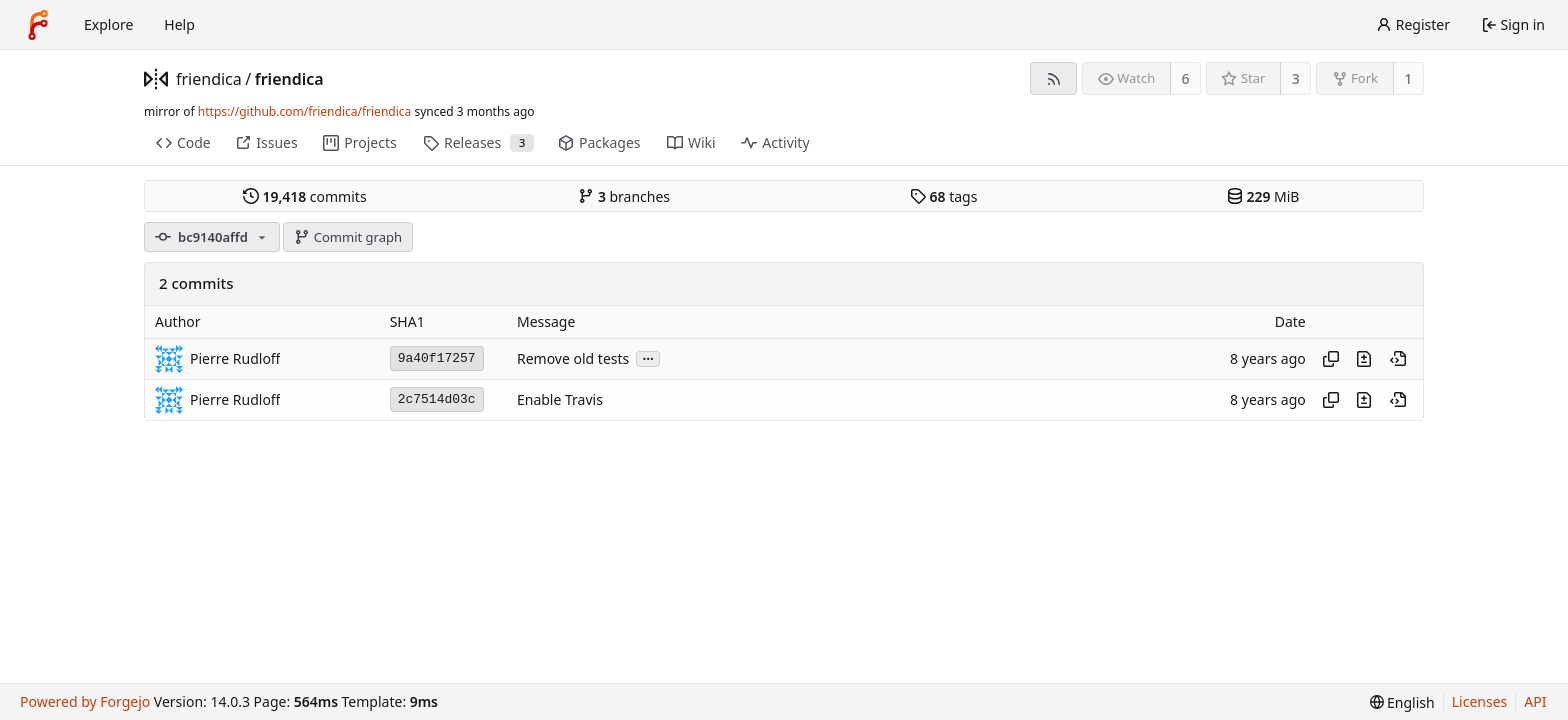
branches (624, 196)
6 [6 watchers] (1186, 78)
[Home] (38, 25)
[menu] (1402, 702)
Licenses (1480, 701)
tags (943, 196)
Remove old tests (573, 358)
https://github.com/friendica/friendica (304, 111)
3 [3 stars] (1296, 78)
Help (179, 24)
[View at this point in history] (1398, 359)
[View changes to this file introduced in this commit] (1364, 359)
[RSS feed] (1053, 78)
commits (305, 196)
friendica (209, 79)
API (1535, 701)
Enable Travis (560, 399)
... (648, 357)
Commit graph (348, 237)
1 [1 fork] (1408, 78)
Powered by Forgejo (85, 701)
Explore (108, 24)
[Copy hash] (1331, 359)
